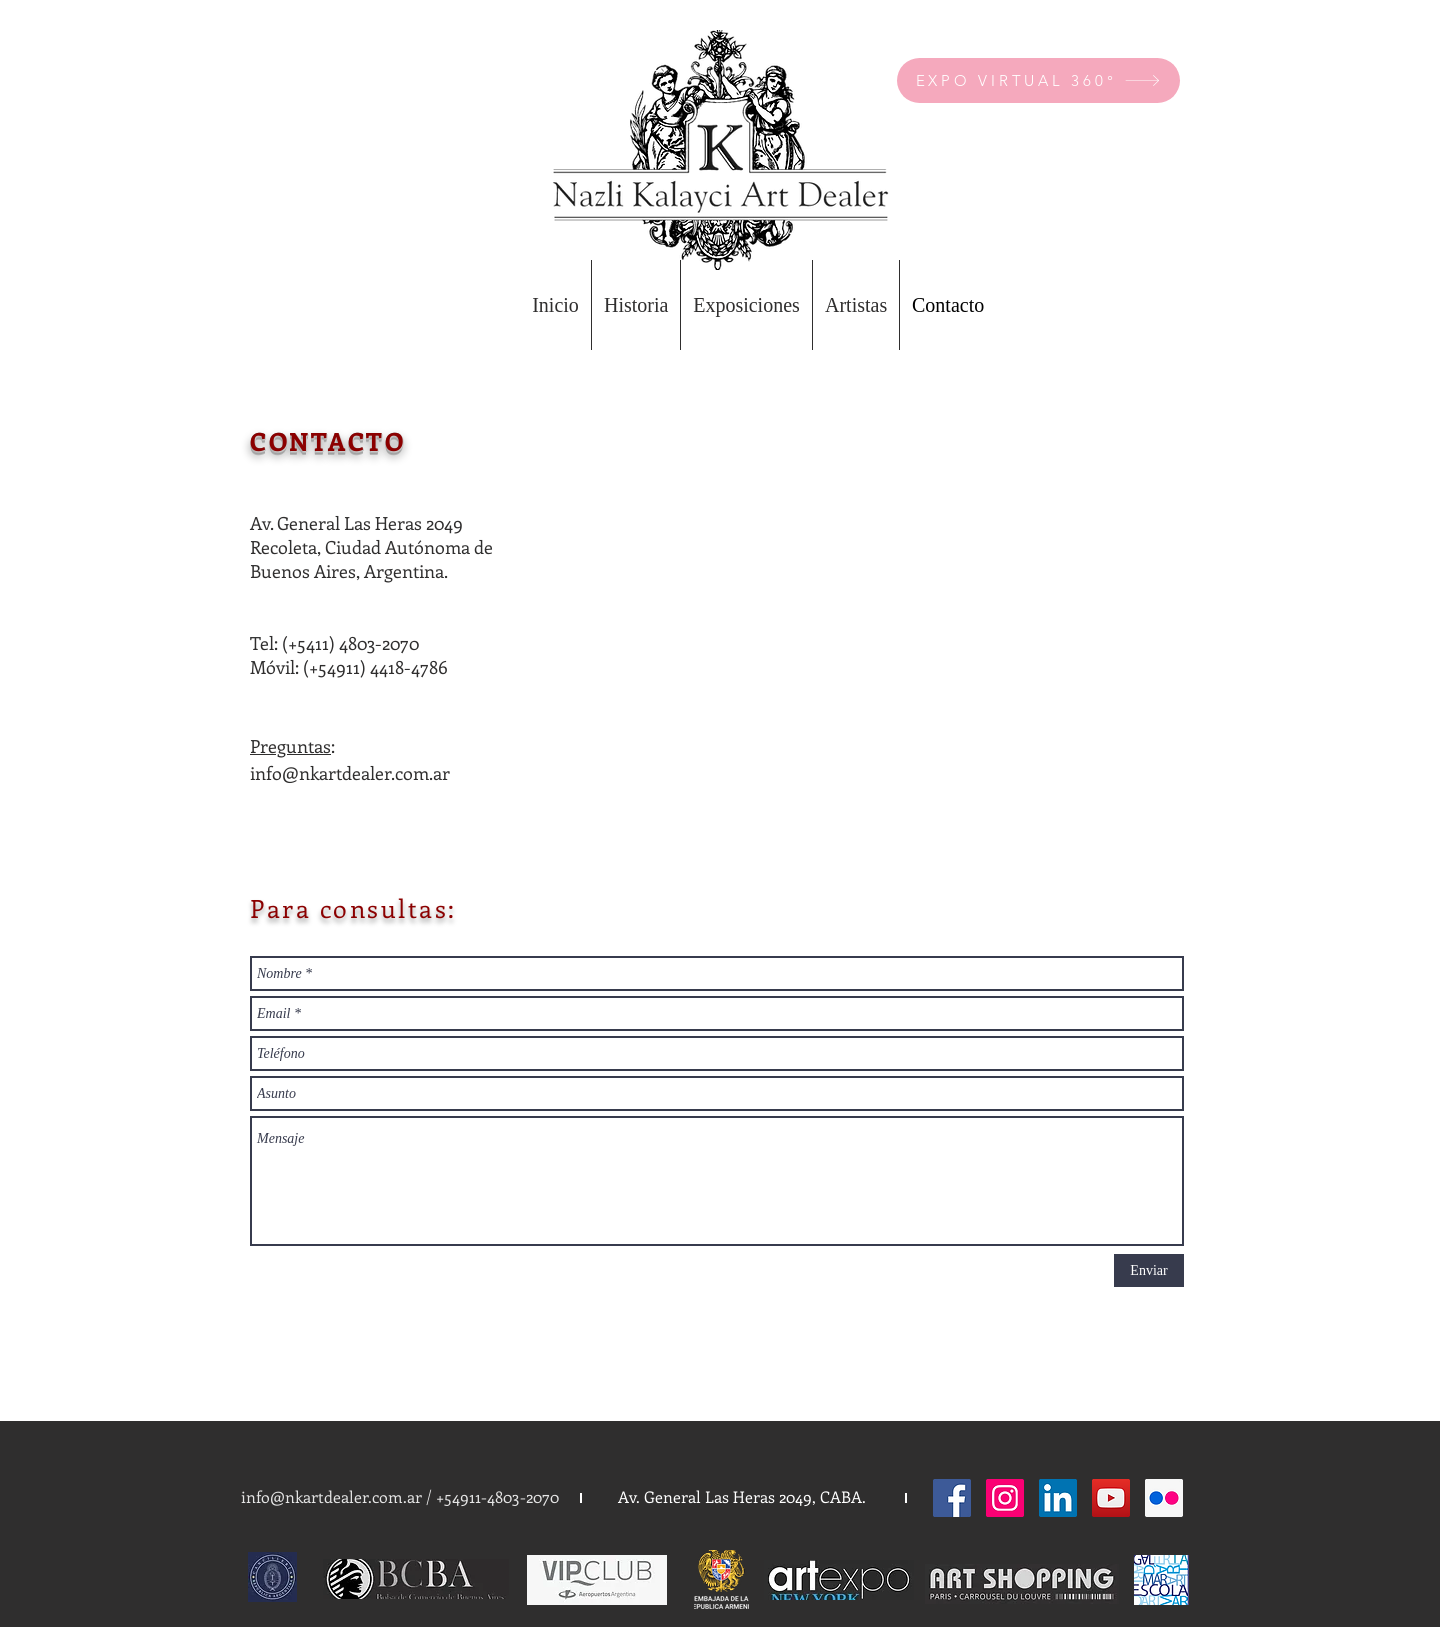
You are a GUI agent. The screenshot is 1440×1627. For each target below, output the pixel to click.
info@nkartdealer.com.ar (350, 773)
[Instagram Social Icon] (1005, 1498)
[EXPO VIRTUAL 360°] (1038, 80)
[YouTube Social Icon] (1111, 1498)
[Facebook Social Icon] (952, 1498)
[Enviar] (1149, 1270)
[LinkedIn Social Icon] (1058, 1498)
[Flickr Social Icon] (1164, 1498)
